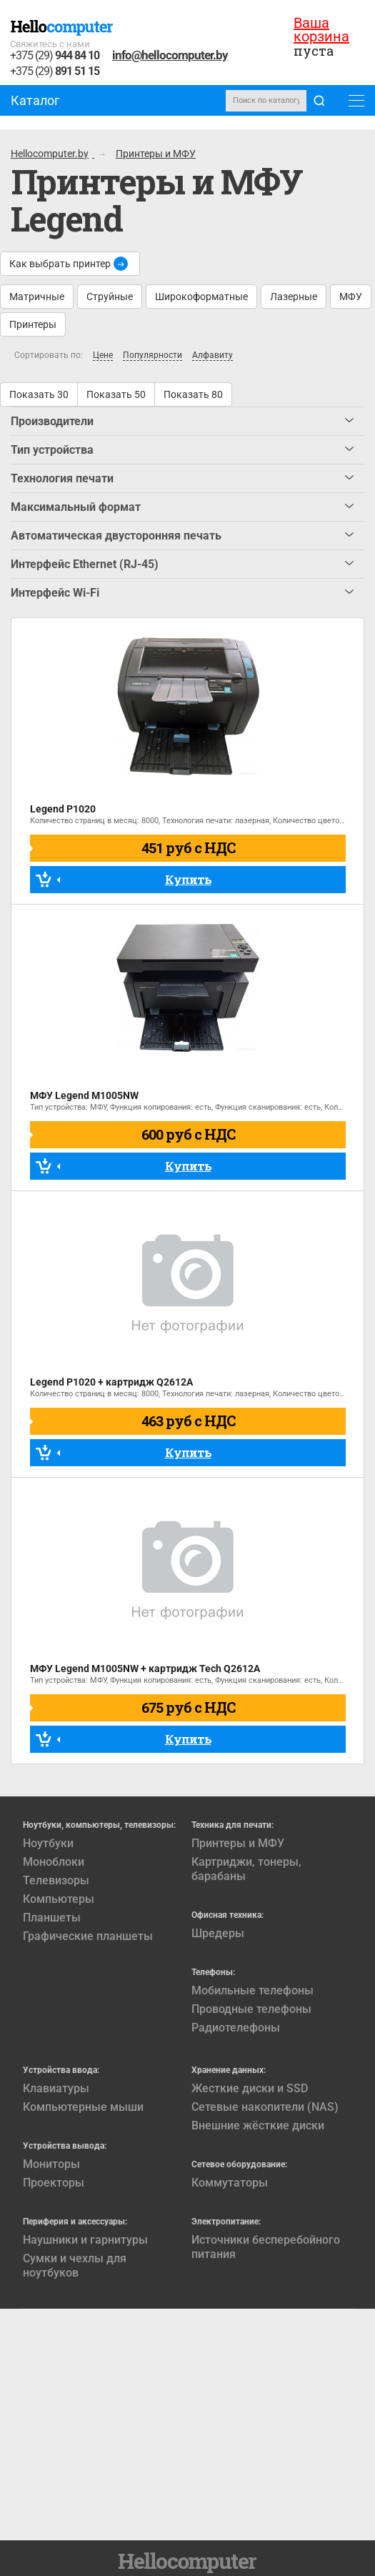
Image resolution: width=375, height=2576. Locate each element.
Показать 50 (116, 394)
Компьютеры (58, 1899)
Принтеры (32, 324)
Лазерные (293, 296)
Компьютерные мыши (83, 2107)
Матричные (36, 296)
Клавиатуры (56, 2088)
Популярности (152, 355)
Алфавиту (212, 355)
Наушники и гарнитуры (85, 2240)
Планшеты (52, 1917)
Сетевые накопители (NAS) (265, 2107)
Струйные (109, 296)
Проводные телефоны (251, 2009)
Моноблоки (53, 1862)
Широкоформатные (201, 296)
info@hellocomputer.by (170, 55)
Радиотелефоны (235, 2027)
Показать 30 (39, 394)
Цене (103, 355)
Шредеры (217, 1933)
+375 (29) (54, 56)
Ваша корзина (321, 29)
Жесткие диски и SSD (249, 2088)
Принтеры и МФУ (237, 1843)
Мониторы (51, 2164)
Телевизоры (56, 1880)
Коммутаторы (229, 2182)
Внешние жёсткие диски (257, 2125)
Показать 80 (193, 394)
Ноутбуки (48, 1843)
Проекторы (53, 2182)
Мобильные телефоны (252, 1990)
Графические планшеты (88, 1936)
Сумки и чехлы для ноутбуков (74, 2265)
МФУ (350, 296)
